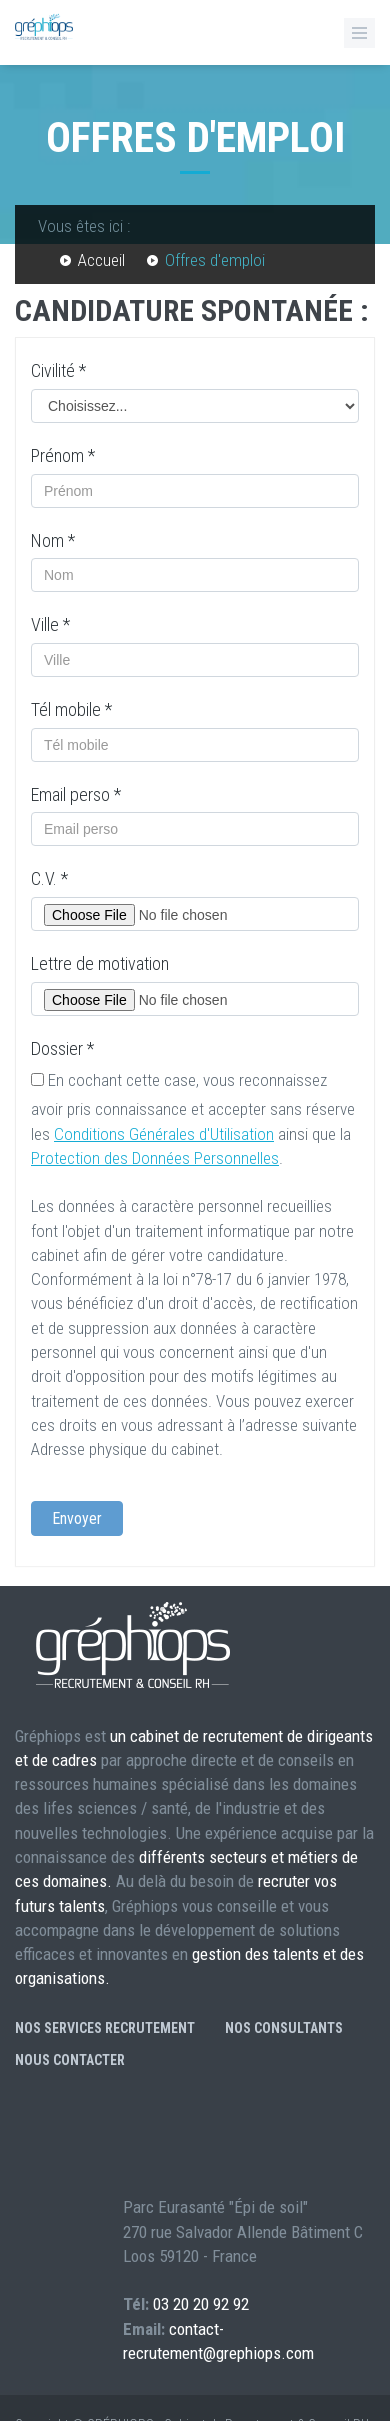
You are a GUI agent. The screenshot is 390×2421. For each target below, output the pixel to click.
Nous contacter (70, 2060)
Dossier (62, 1048)
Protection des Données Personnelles (155, 1158)
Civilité (58, 370)
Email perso (76, 794)
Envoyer (77, 1518)
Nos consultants (284, 2028)
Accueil (101, 260)
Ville (50, 624)
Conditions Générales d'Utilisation (164, 1134)
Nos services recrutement (105, 2028)
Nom (53, 540)
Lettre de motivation (100, 963)
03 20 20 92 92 (201, 2304)
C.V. (49, 878)
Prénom (63, 455)
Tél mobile (71, 709)
